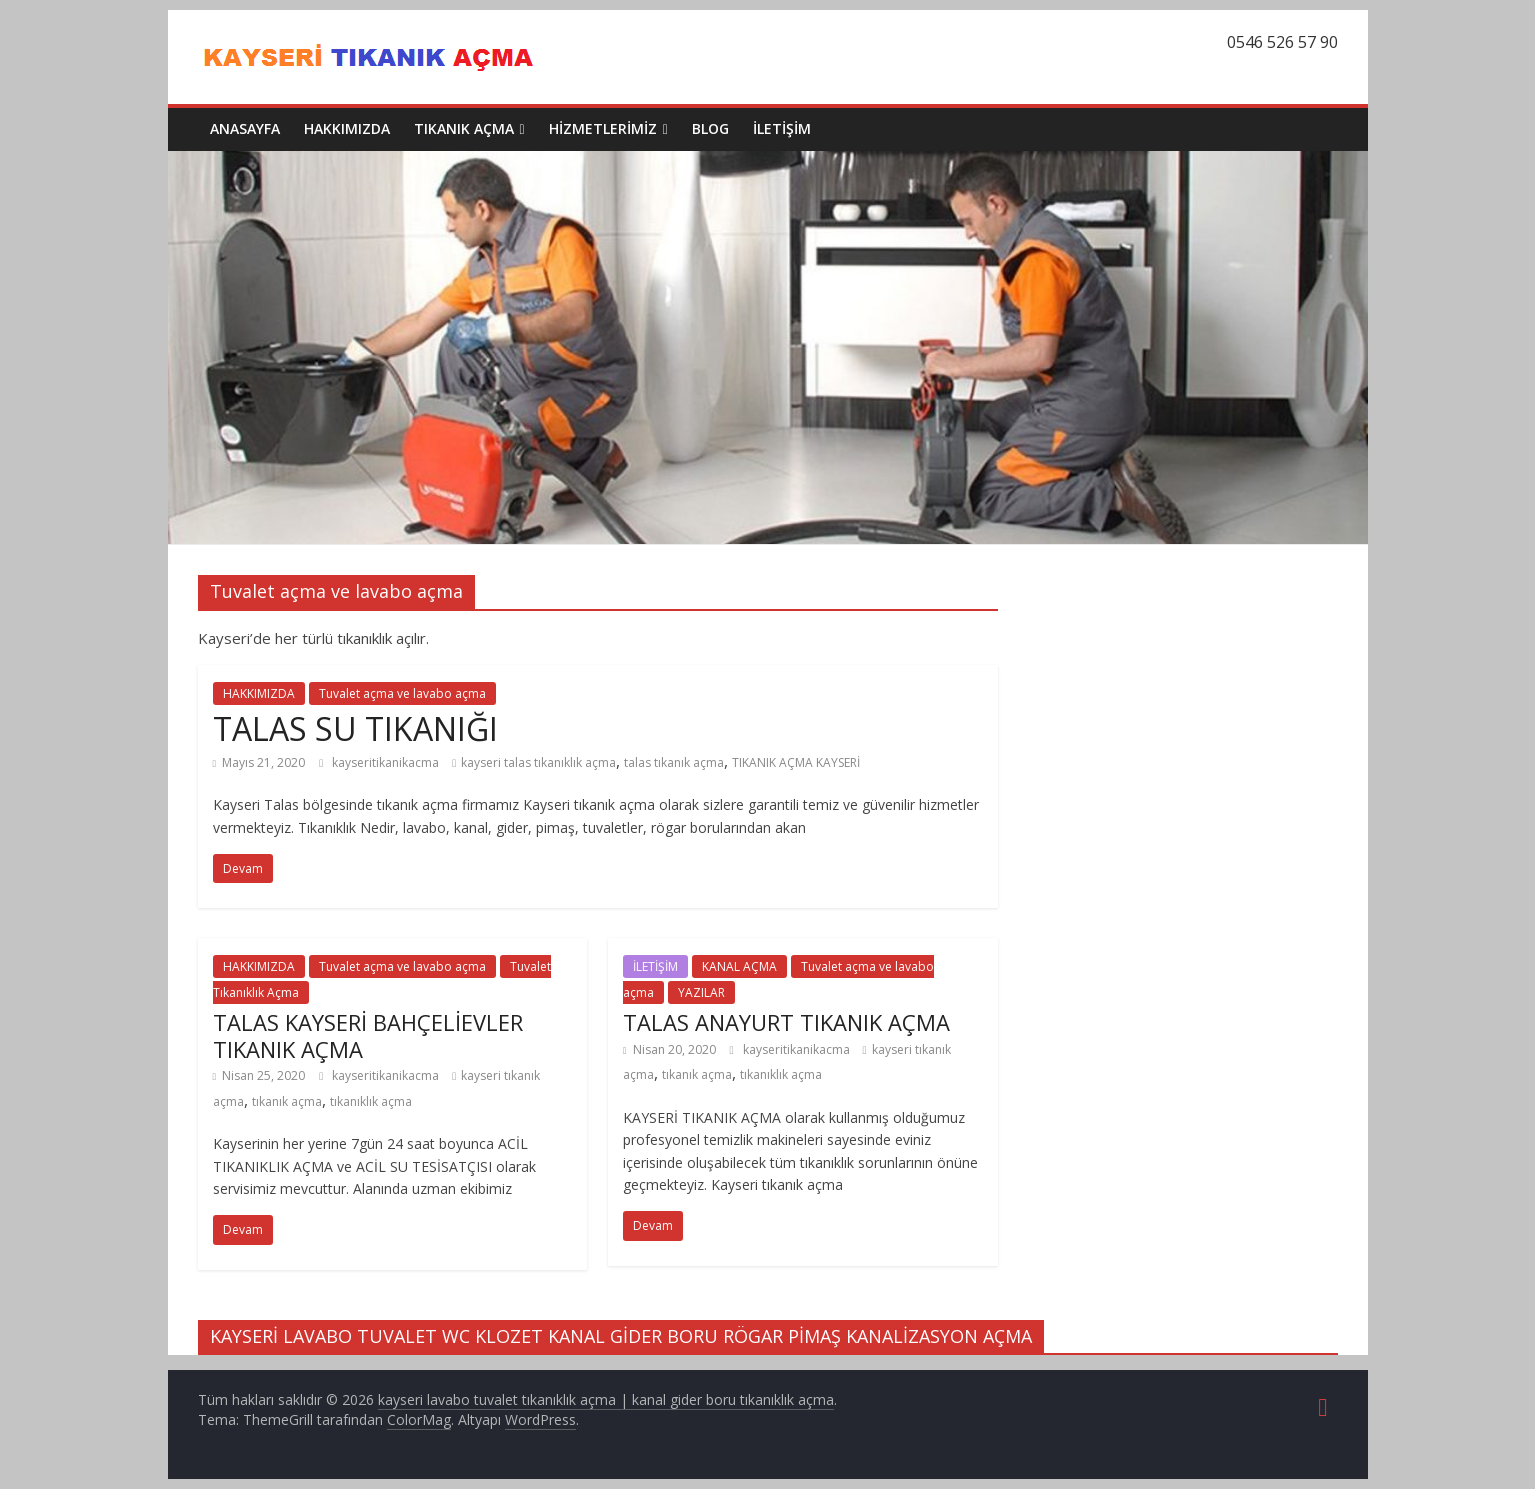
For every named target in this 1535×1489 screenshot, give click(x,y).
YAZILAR (701, 992)
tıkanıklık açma (371, 1101)
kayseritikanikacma (387, 762)
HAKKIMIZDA (347, 128)
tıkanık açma (287, 1101)
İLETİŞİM (782, 128)
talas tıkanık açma (674, 762)
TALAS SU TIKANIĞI (355, 728)
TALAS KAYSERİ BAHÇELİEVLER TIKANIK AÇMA (368, 1035)
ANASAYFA (245, 128)
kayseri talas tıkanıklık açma (538, 762)
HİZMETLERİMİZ (603, 128)
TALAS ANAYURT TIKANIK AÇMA (786, 1022)
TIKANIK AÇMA (464, 128)
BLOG (710, 128)
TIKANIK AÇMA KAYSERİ (796, 762)
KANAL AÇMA (739, 966)
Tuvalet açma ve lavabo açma (402, 693)
